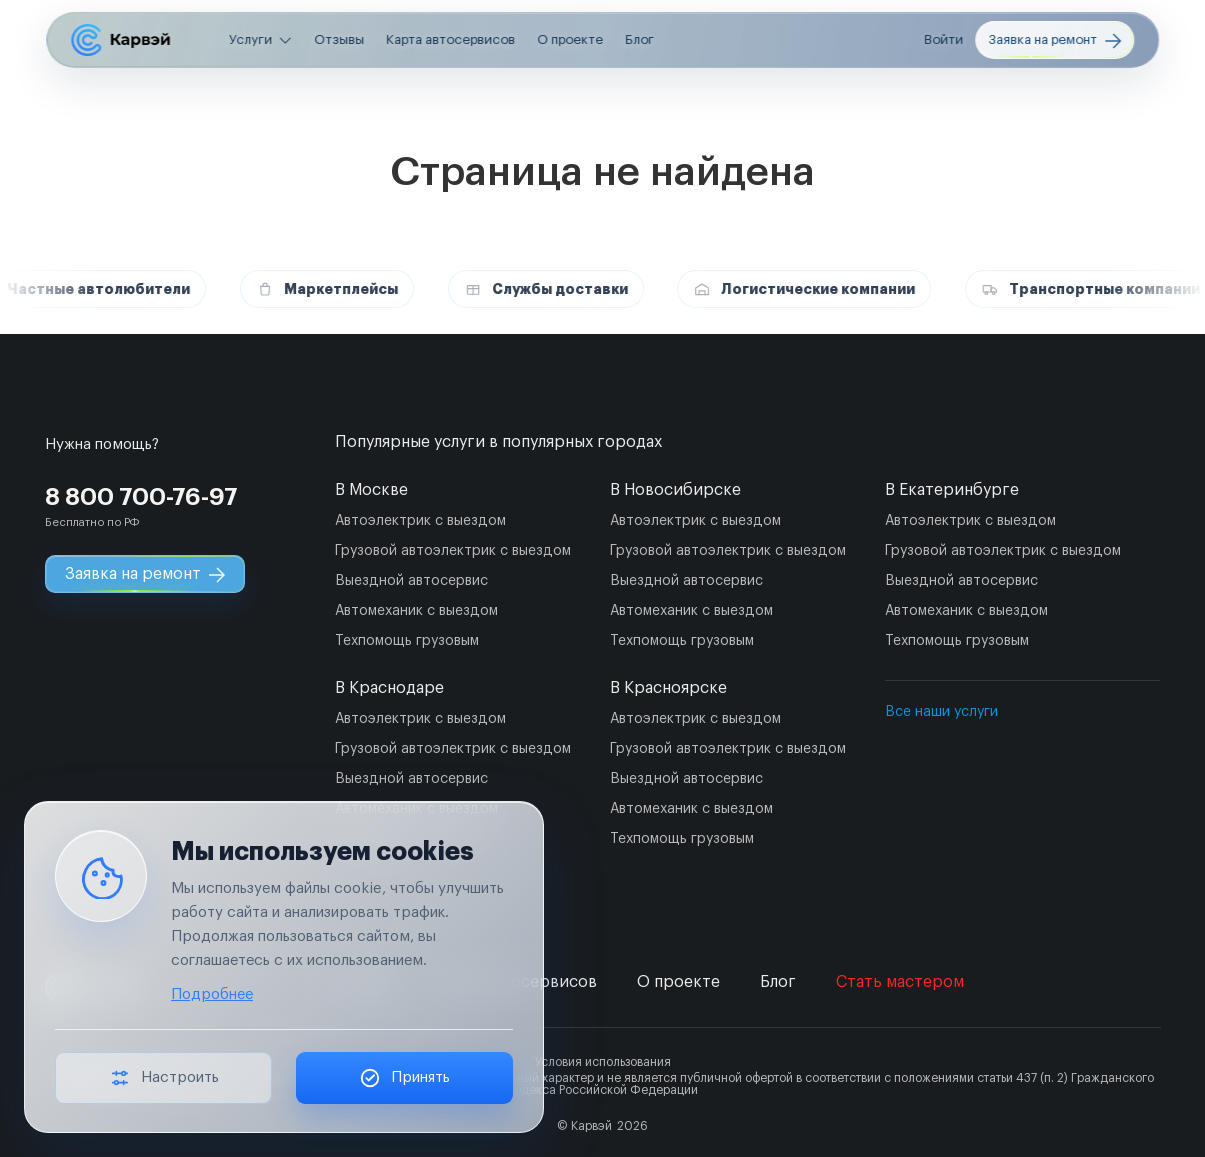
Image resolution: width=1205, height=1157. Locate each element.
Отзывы (339, 39)
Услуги (250, 39)
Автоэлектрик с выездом (420, 521)
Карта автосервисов (450, 39)
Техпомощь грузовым (407, 641)
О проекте (570, 39)
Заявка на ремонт (1054, 41)
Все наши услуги (941, 712)
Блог (639, 39)
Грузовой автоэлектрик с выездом (453, 551)
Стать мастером (900, 982)
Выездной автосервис (411, 581)
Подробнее (212, 994)
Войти (943, 39)
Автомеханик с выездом (416, 611)
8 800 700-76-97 (141, 497)
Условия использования (603, 1062)
